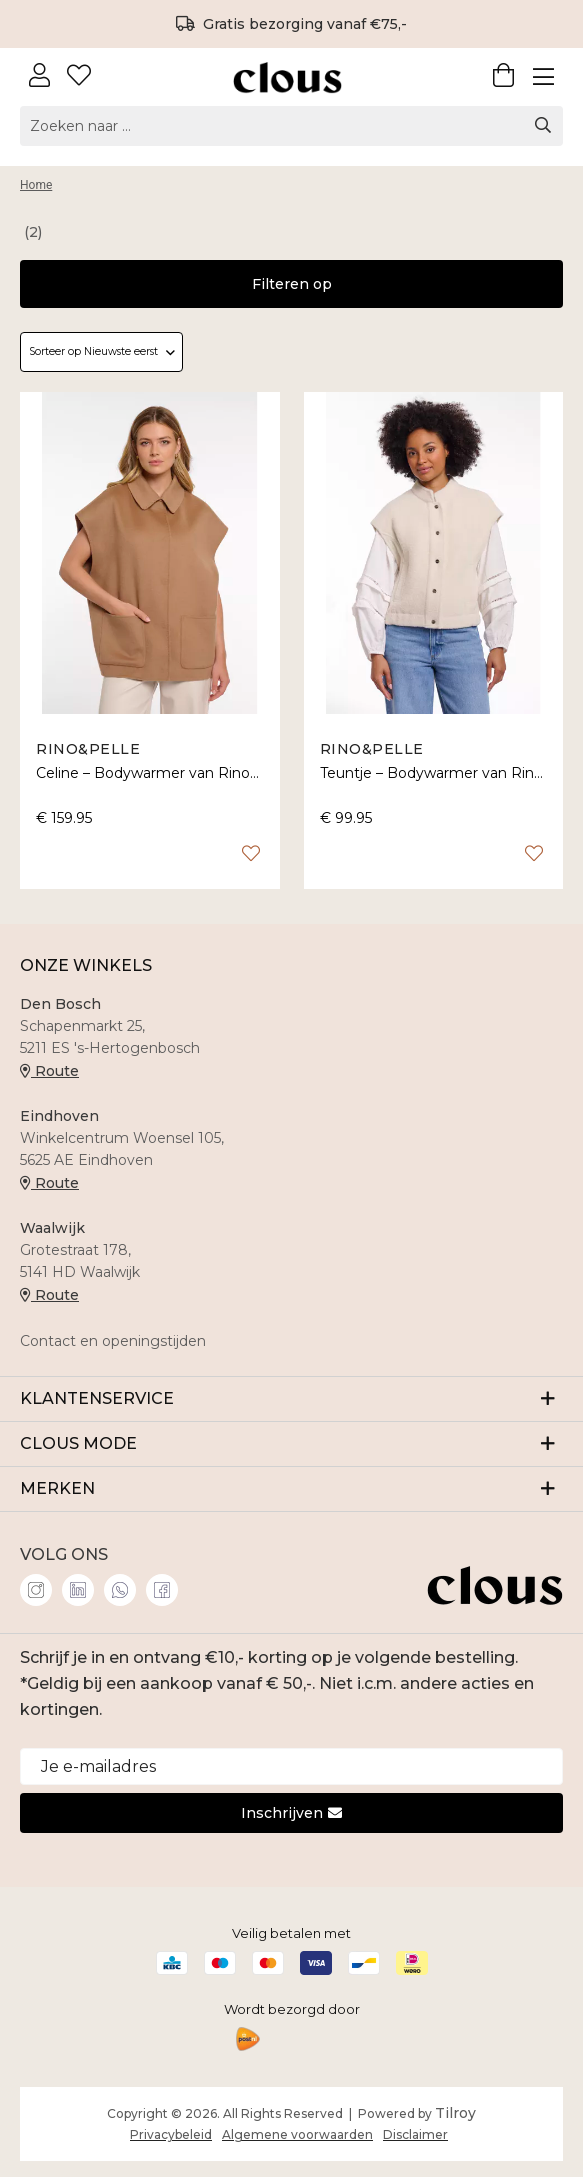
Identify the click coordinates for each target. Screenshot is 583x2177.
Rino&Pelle (88, 749)
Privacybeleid (171, 2134)
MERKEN (291, 1487)
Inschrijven (291, 1813)
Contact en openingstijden (113, 1341)
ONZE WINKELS (86, 965)
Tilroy (455, 2113)
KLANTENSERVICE (291, 1397)
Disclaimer (415, 2134)
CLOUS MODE (291, 1442)
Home (36, 185)
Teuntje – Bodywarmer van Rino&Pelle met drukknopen (434, 773)
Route (49, 1071)
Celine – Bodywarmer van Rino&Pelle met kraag (150, 773)
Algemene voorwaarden (297, 2134)
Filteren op (292, 284)
